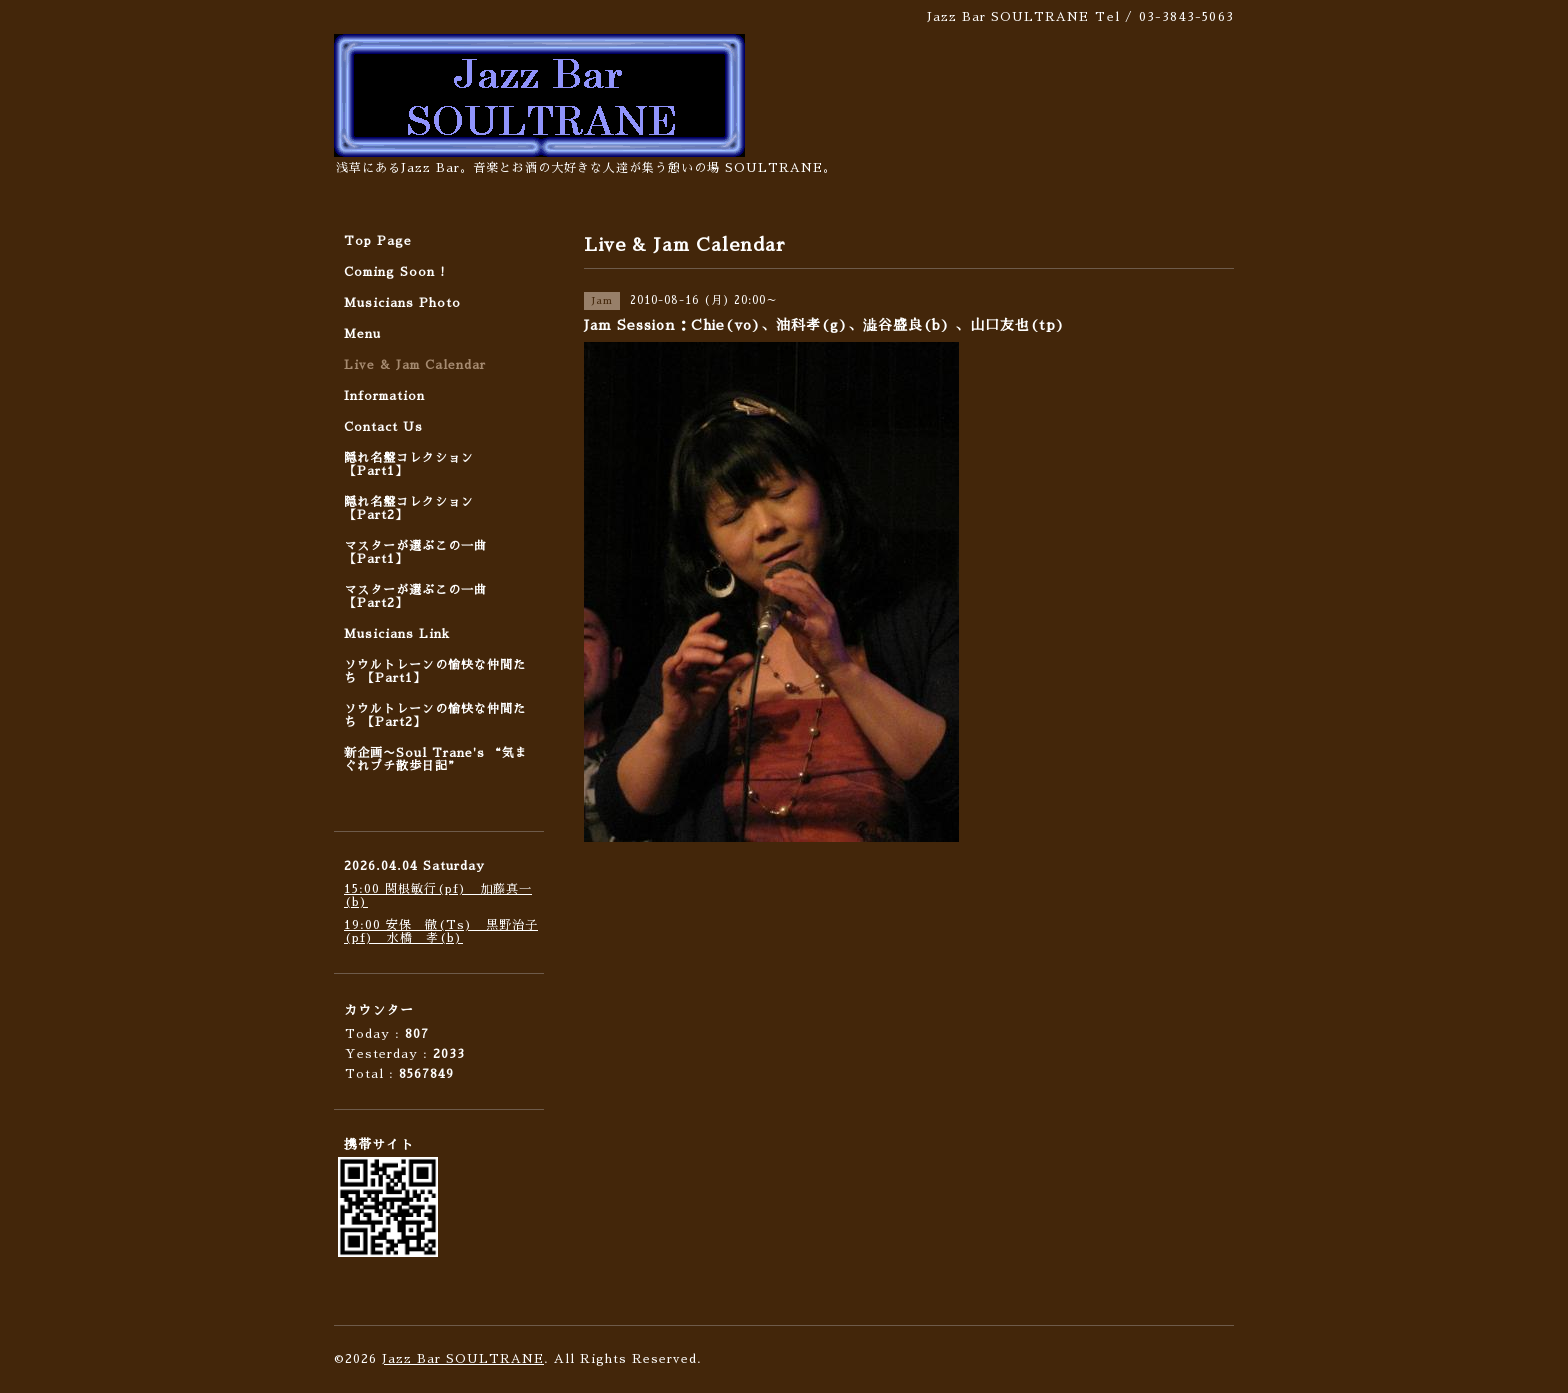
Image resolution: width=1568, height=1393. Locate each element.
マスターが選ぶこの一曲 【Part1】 (415, 552)
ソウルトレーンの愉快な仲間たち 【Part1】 (435, 671)
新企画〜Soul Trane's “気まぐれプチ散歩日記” (436, 759)
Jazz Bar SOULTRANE (463, 1359)
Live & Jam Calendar (415, 365)
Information (384, 396)
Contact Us (383, 427)
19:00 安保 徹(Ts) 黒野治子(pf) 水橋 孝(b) (441, 931)
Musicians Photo (402, 303)
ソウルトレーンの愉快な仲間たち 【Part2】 (435, 715)
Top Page (378, 241)
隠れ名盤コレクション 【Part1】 (409, 464)
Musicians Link (397, 634)
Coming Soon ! (395, 272)
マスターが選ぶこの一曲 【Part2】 (415, 596)
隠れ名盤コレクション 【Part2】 (409, 508)
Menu (362, 334)
